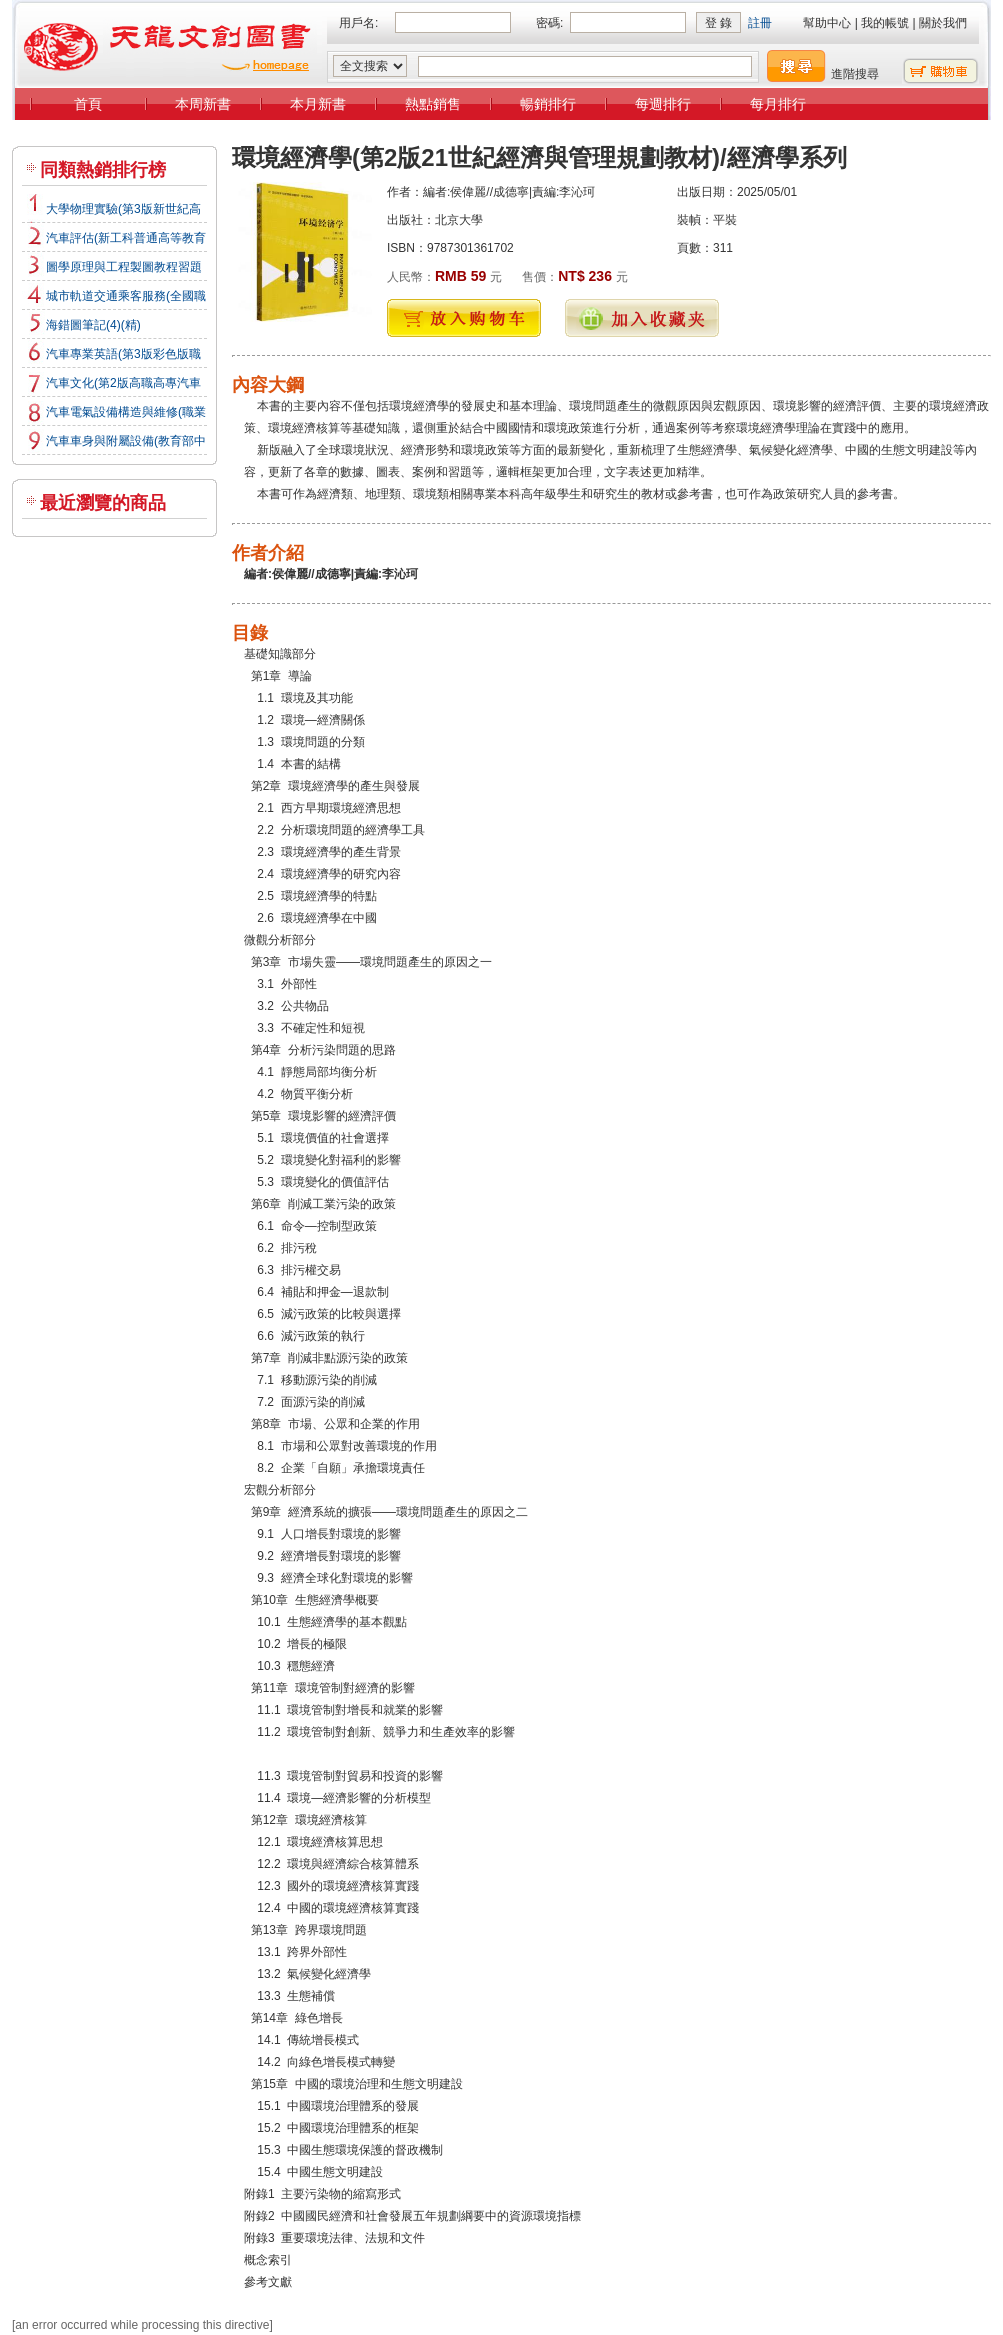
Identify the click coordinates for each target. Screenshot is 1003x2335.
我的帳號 (885, 23)
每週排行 (663, 104)
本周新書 (203, 104)
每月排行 (778, 104)
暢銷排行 (548, 104)
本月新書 (318, 104)
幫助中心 (827, 23)
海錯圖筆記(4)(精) (93, 325)
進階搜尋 (855, 74)
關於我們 (943, 23)
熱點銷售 (433, 104)
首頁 (88, 104)
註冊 (760, 23)
